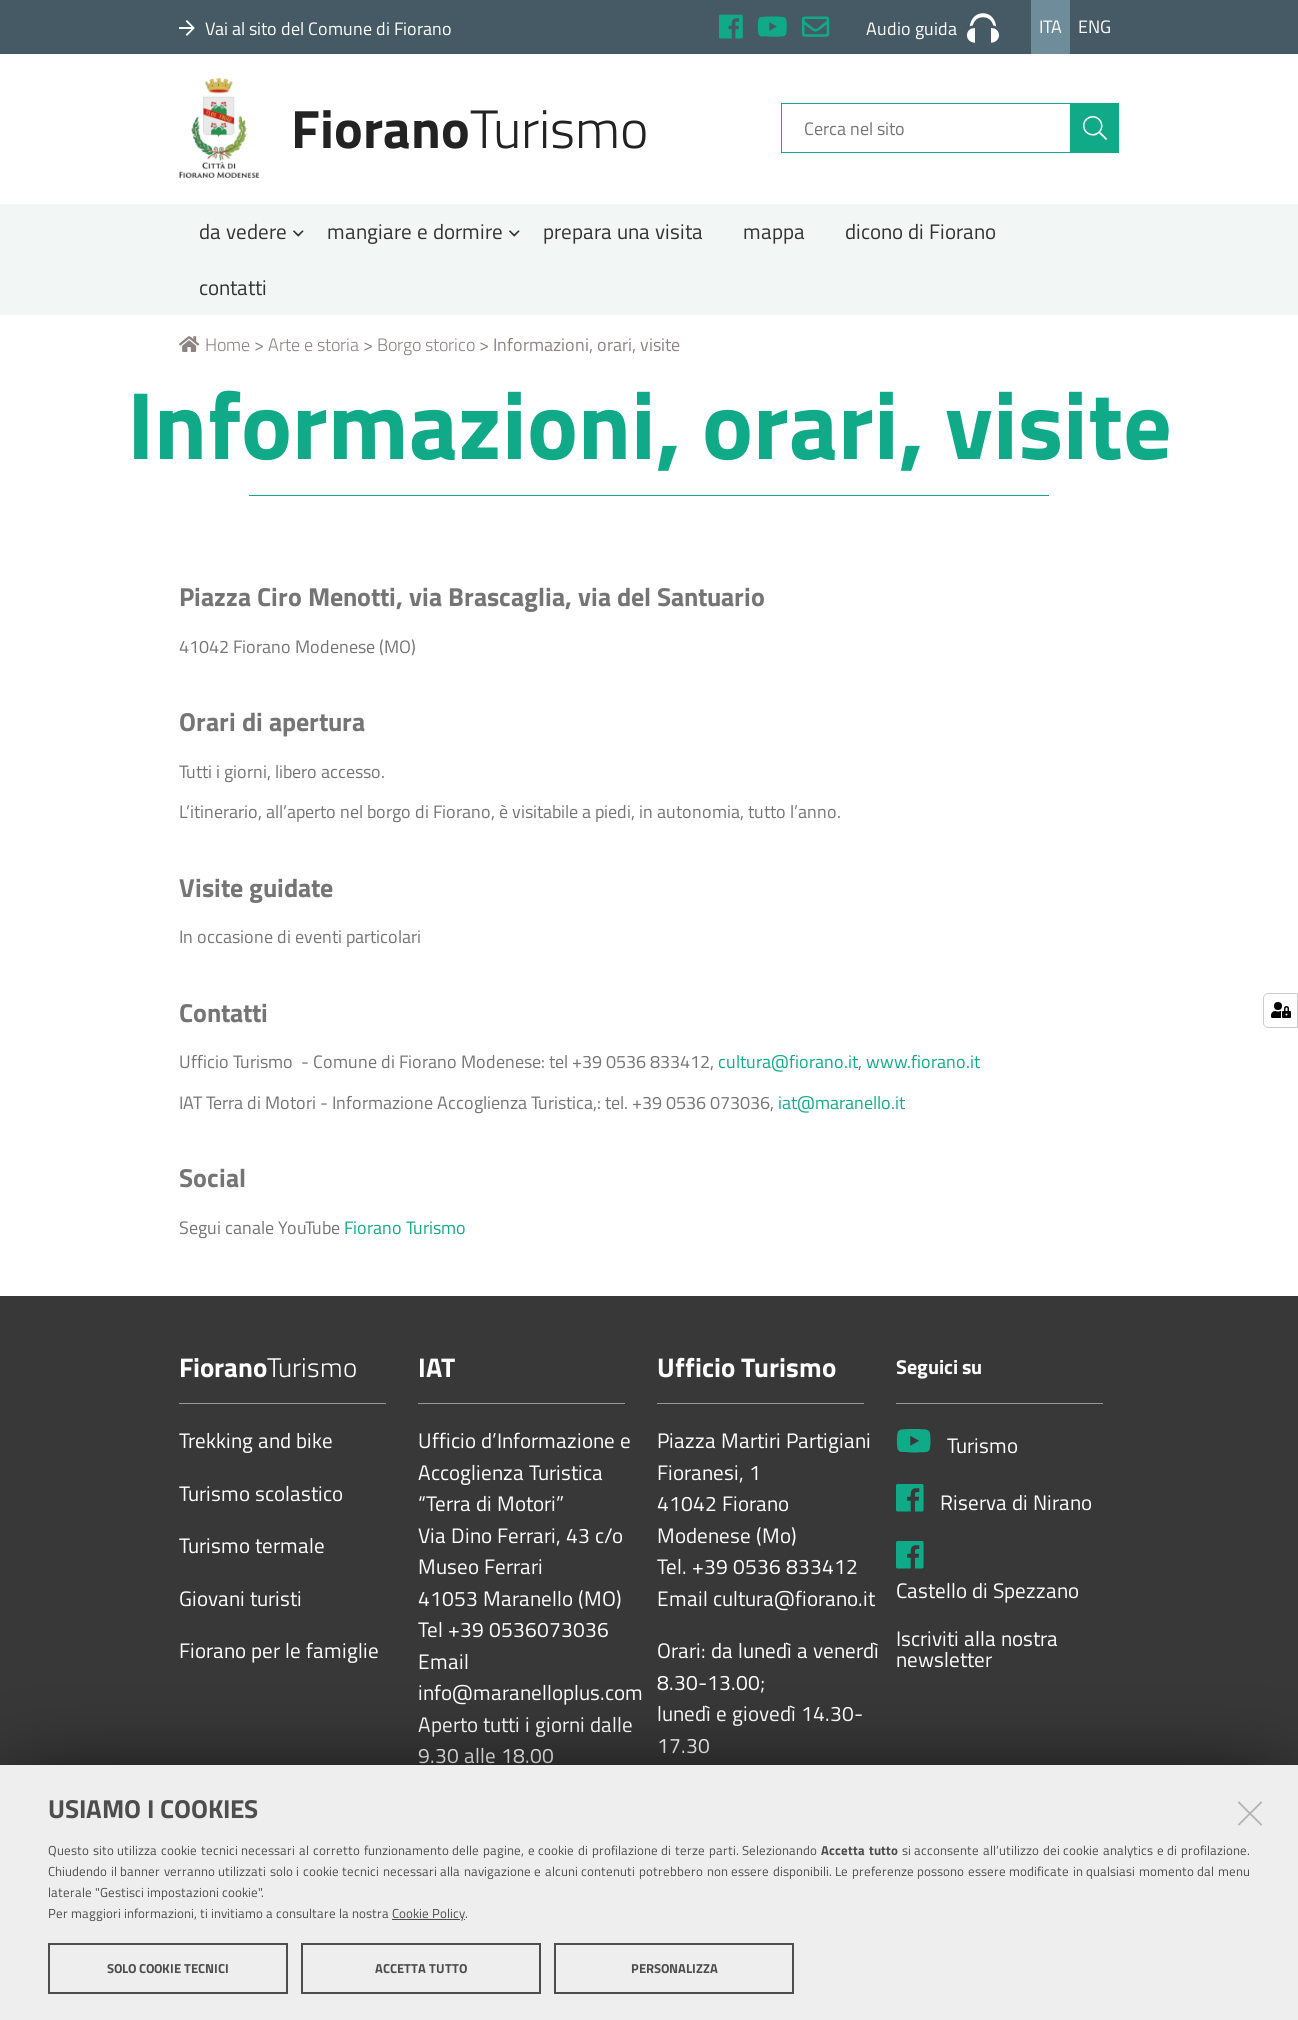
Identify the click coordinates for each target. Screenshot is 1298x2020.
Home (214, 352)
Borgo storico (426, 352)
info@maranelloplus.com (530, 1701)
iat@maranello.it (841, 1109)
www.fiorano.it (923, 1069)
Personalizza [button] (674, 1968)
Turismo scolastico (261, 1501)
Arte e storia (313, 352)
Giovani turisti (240, 1606)
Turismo (982, 1453)
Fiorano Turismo (407, 1234)
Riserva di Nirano (1016, 1510)
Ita (1050, 26)
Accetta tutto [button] (421, 1968)
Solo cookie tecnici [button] (168, 1968)
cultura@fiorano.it (788, 1069)
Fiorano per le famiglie (279, 1659)
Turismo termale (252, 1554)
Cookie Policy (428, 1913)
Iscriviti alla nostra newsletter (977, 1656)
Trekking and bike (256, 1449)
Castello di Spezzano (987, 1599)
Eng (1094, 26)
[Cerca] (1095, 133)
